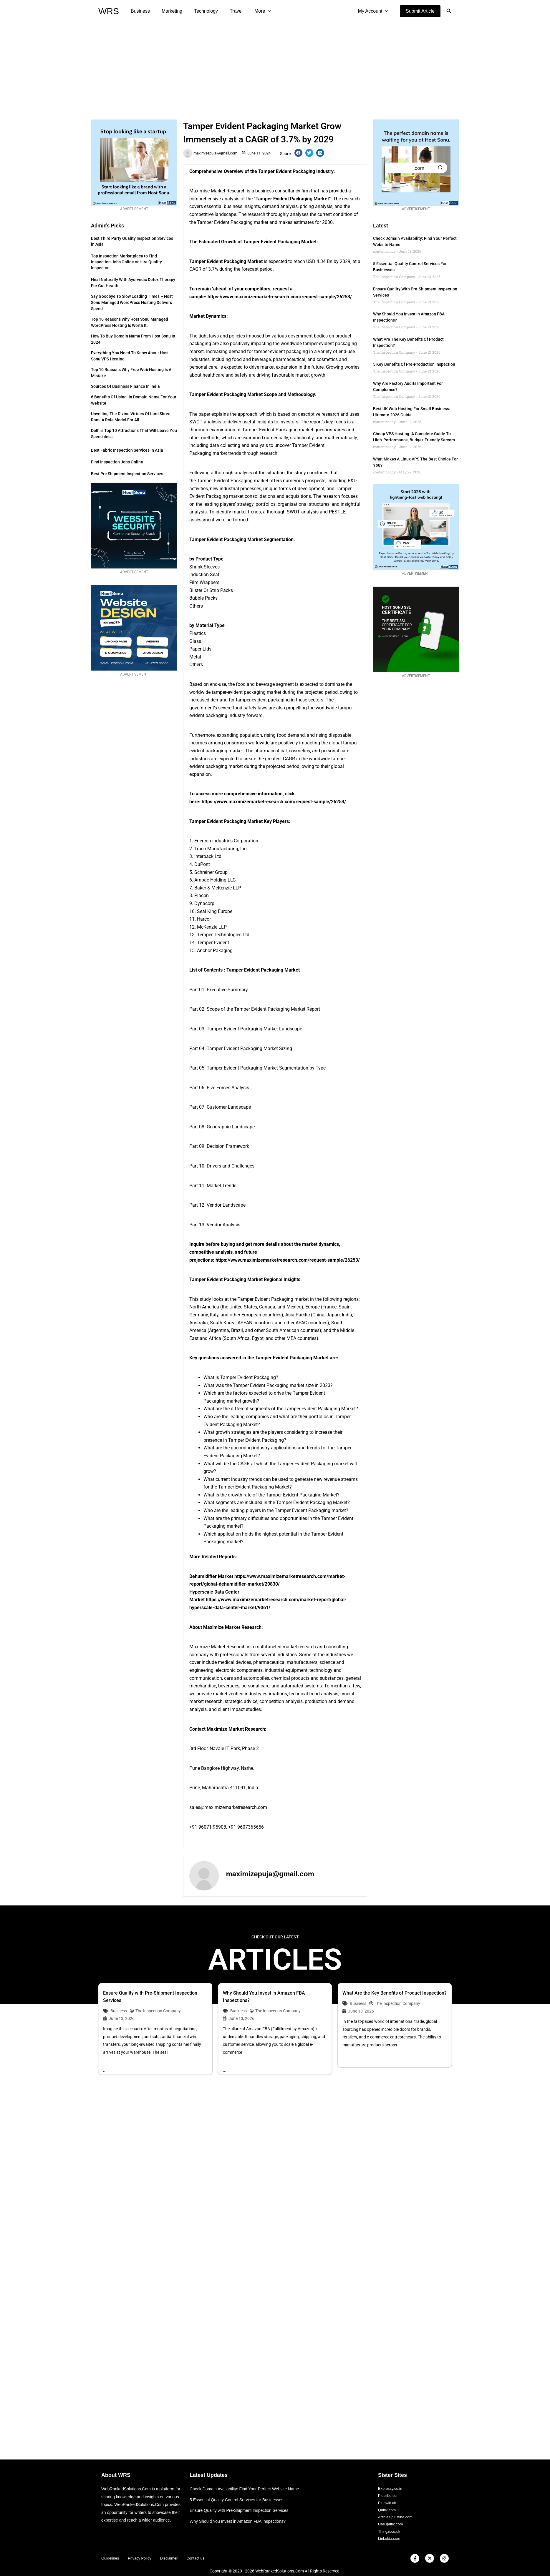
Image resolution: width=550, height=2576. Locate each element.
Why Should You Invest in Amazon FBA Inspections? (241, 2515)
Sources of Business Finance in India (125, 386)
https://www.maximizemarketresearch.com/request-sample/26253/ (280, 297)
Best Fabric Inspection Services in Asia (127, 450)
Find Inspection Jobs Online (117, 462)
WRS (108, 11)
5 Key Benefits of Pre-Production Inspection (414, 364)
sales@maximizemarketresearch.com (228, 1807)
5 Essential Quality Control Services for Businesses (240, 2494)
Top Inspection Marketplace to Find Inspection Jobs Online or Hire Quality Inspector (126, 262)
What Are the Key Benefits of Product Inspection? (394, 1993)
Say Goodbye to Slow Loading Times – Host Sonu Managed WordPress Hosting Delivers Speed (132, 302)
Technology (200, 11)
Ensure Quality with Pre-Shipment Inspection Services (242, 2504)
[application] (257, 11)
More (252, 11)
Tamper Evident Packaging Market (292, 199)
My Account (374, 11)
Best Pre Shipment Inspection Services (127, 473)
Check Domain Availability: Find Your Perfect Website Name (248, 2483)
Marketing (168, 11)
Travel (227, 11)
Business (139, 11)
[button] (420, 11)
